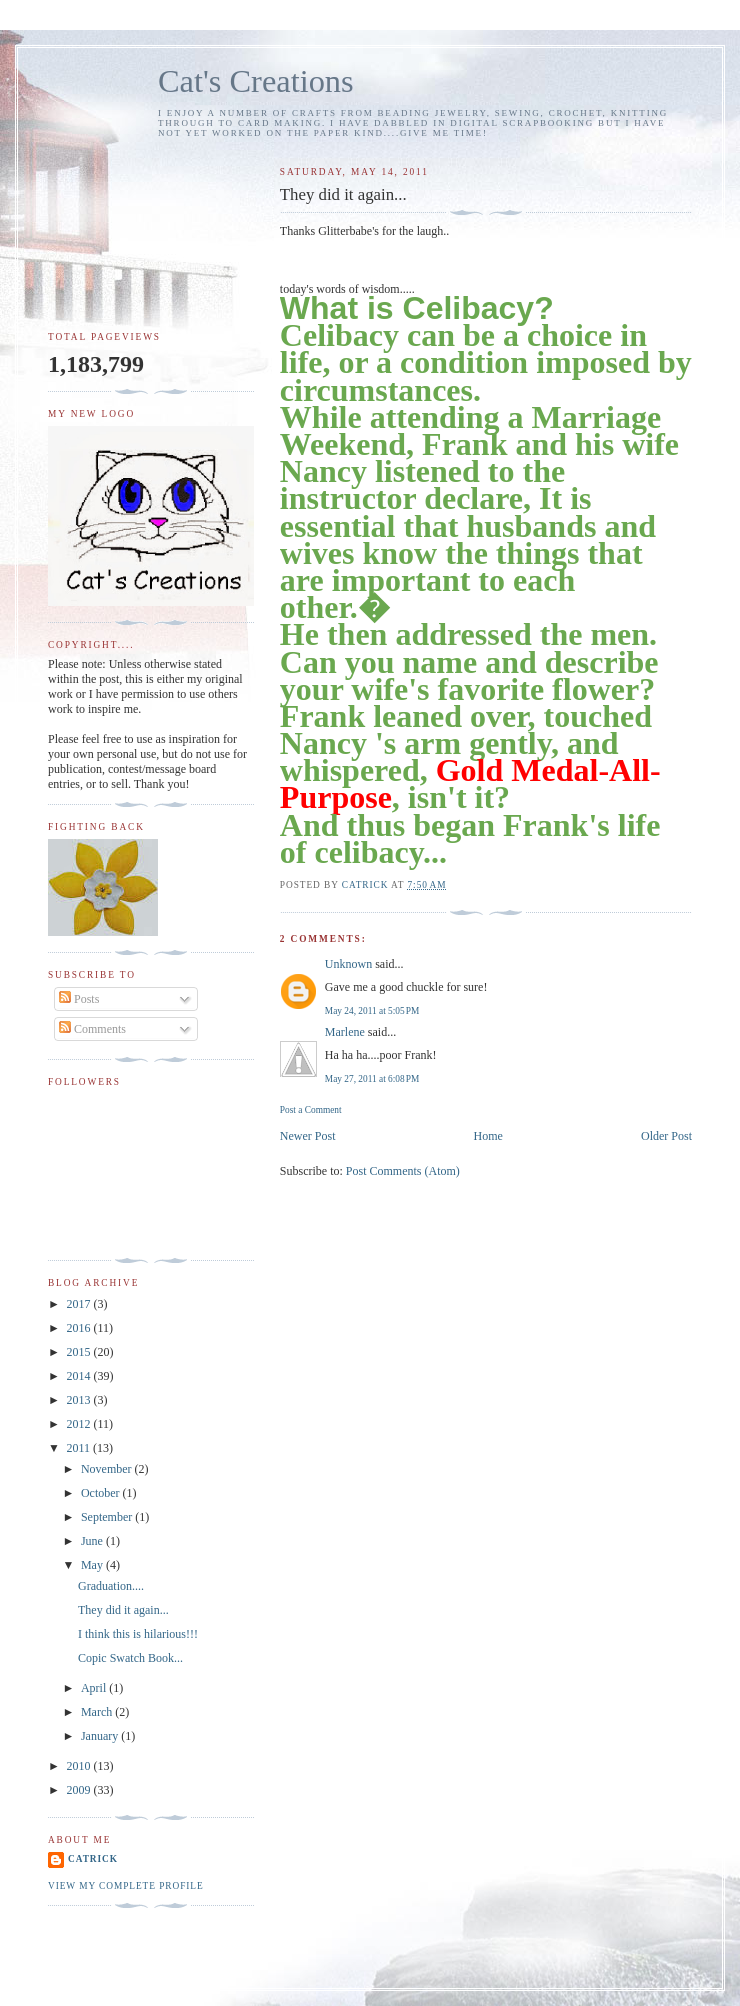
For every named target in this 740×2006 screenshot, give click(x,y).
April (95, 1688)
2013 (80, 1400)
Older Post (666, 1136)
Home (488, 1136)
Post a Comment (311, 1110)
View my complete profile (126, 1886)
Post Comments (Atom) (403, 1171)
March (98, 1712)
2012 (80, 1424)
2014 (80, 1376)
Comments (92, 1029)
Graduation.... (111, 1586)
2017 (80, 1304)
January (101, 1736)
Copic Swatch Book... (130, 1658)
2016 (80, 1328)
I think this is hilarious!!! (138, 1634)
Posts (79, 999)
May (93, 1565)
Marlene (345, 1032)
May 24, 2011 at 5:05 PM (372, 1011)
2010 (80, 1766)
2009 (80, 1790)
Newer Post (308, 1136)
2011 (80, 1448)
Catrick (93, 1859)
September (108, 1517)
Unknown (348, 964)
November (108, 1469)
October (102, 1493)
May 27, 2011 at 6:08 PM (372, 1079)
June (93, 1541)
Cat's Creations (256, 81)
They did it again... (123, 1610)
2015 (80, 1352)
